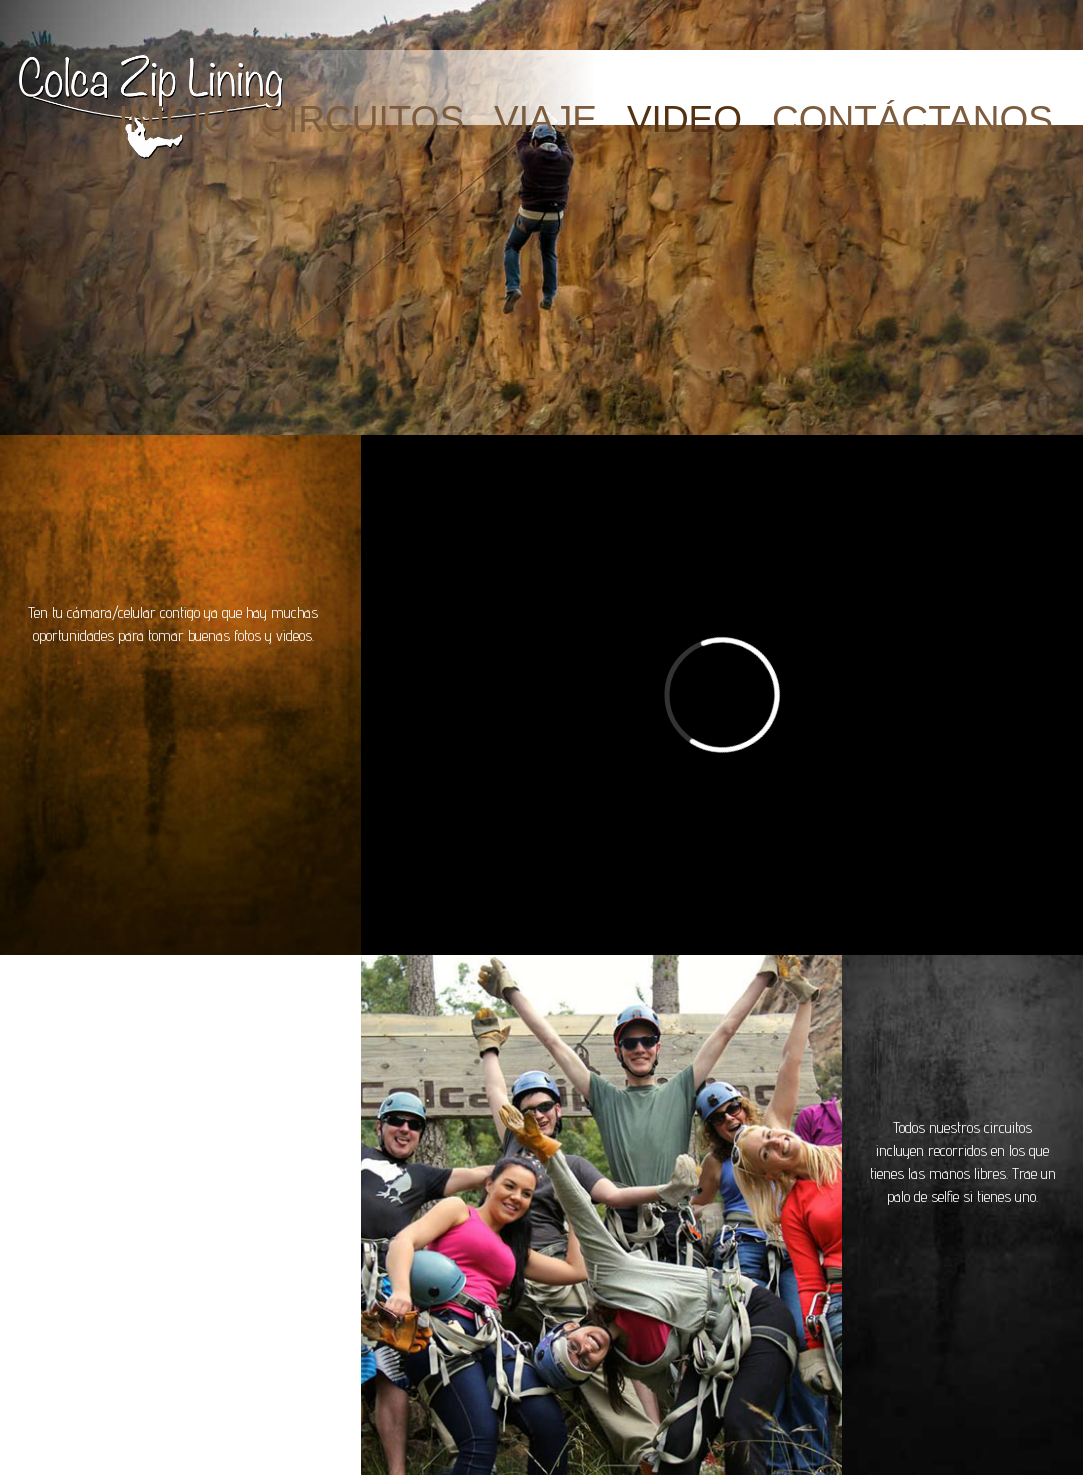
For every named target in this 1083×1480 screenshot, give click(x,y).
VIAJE (545, 119)
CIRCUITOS (362, 119)
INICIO (174, 119)
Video (684, 119)
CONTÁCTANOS (912, 119)
